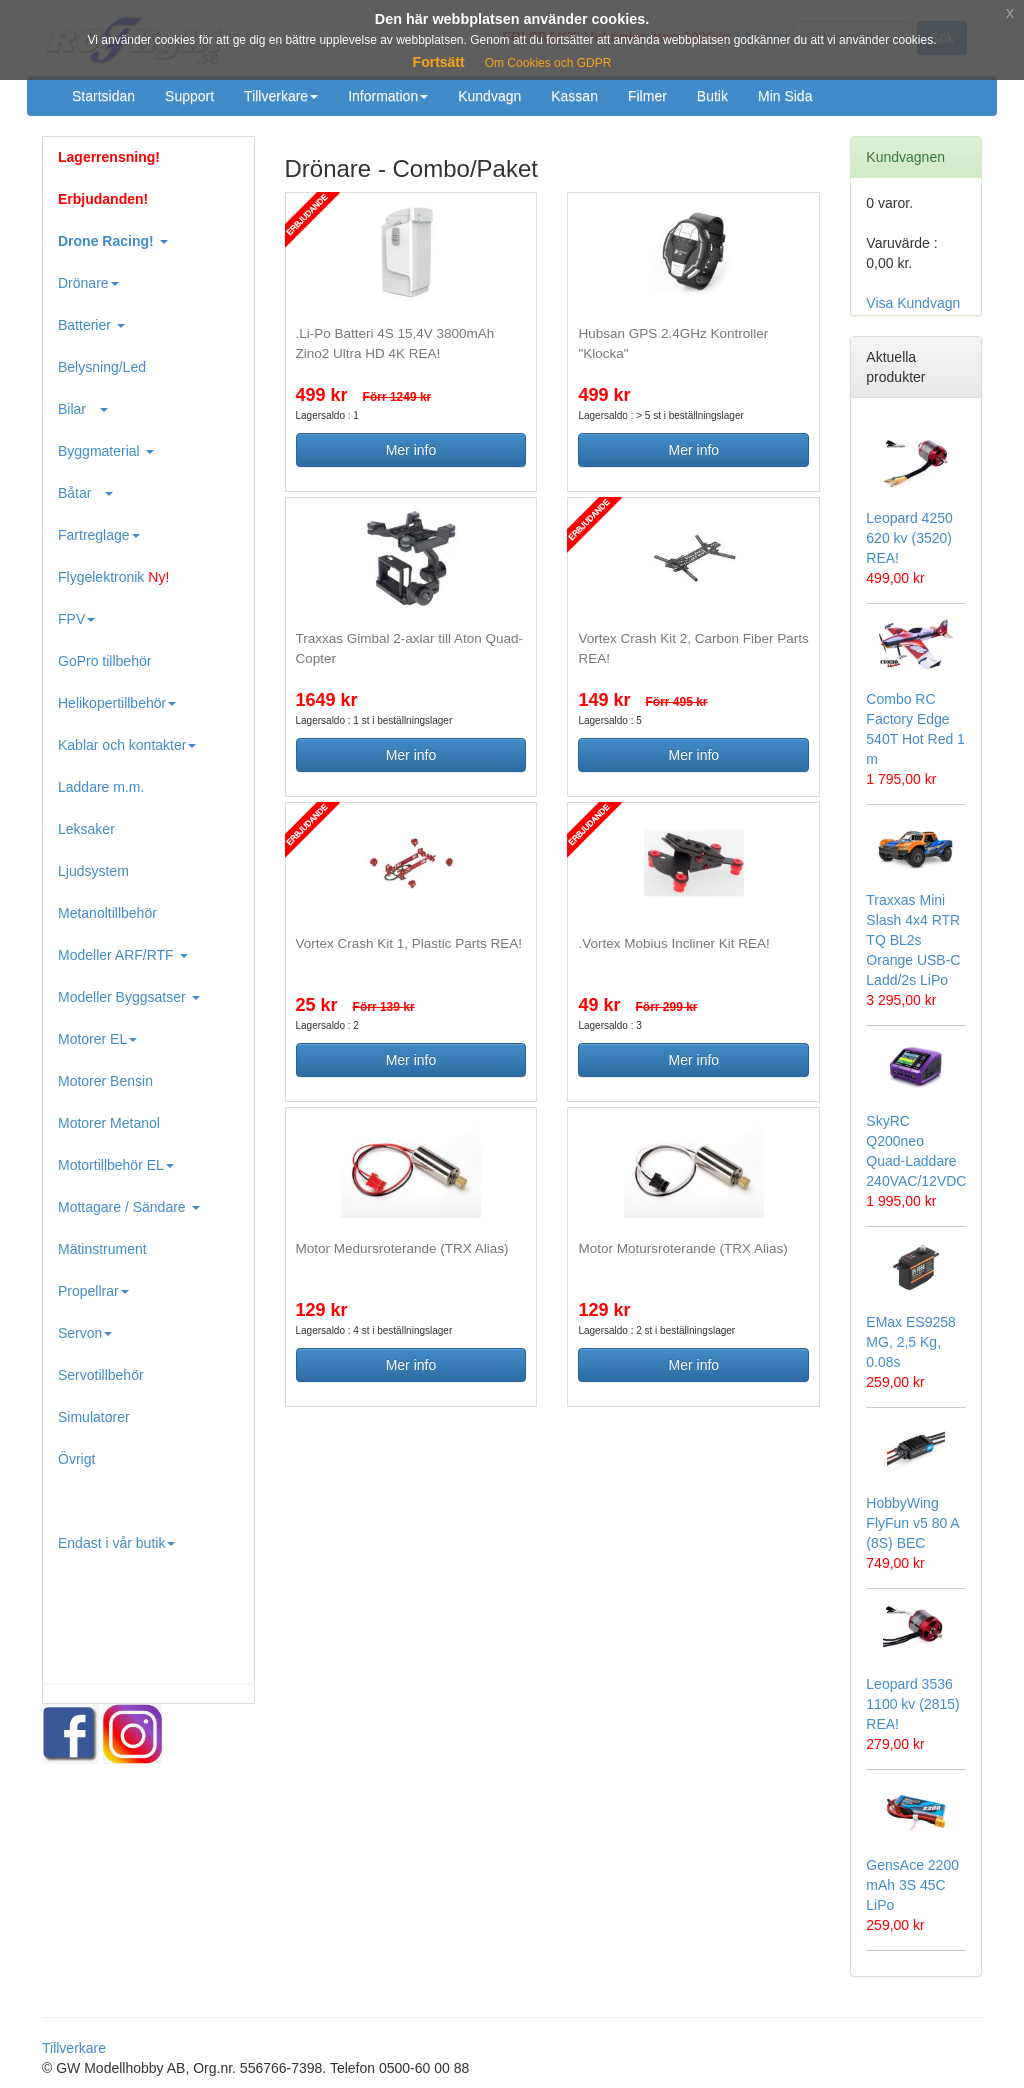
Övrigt (76, 1459)
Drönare (88, 283)
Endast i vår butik (116, 1543)
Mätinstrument (102, 1249)
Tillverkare (281, 96)
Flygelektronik (113, 577)
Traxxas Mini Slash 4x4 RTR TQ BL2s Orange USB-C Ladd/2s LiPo (913, 940)
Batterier (91, 325)
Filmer (647, 96)
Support (189, 96)
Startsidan (103, 96)
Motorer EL (97, 1039)
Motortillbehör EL (116, 1165)
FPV (76, 619)
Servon (85, 1333)
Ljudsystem (93, 871)
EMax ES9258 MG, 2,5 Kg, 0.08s (911, 1342)
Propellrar (93, 1291)
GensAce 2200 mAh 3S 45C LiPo (912, 1885)
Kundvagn (489, 96)
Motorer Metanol (109, 1123)
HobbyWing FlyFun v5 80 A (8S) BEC (912, 1523)
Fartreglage (99, 535)
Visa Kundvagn (913, 303)
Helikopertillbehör (117, 703)
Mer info (411, 450)
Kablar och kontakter (127, 745)
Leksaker (86, 829)
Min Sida (785, 96)
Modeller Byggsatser (129, 997)
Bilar (83, 409)
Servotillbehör (101, 1375)
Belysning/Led (102, 367)
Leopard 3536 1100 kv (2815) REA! (912, 1704)
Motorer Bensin (105, 1081)
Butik (712, 96)
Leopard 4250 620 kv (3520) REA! (909, 538)
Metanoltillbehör (107, 913)
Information (388, 96)
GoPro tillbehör (104, 661)
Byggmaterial (106, 451)
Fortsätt (439, 62)
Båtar (85, 493)
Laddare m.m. (101, 787)
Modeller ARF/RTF (123, 955)
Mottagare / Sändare (129, 1207)
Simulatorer (94, 1417)
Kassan (574, 96)
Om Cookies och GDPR (548, 63)
